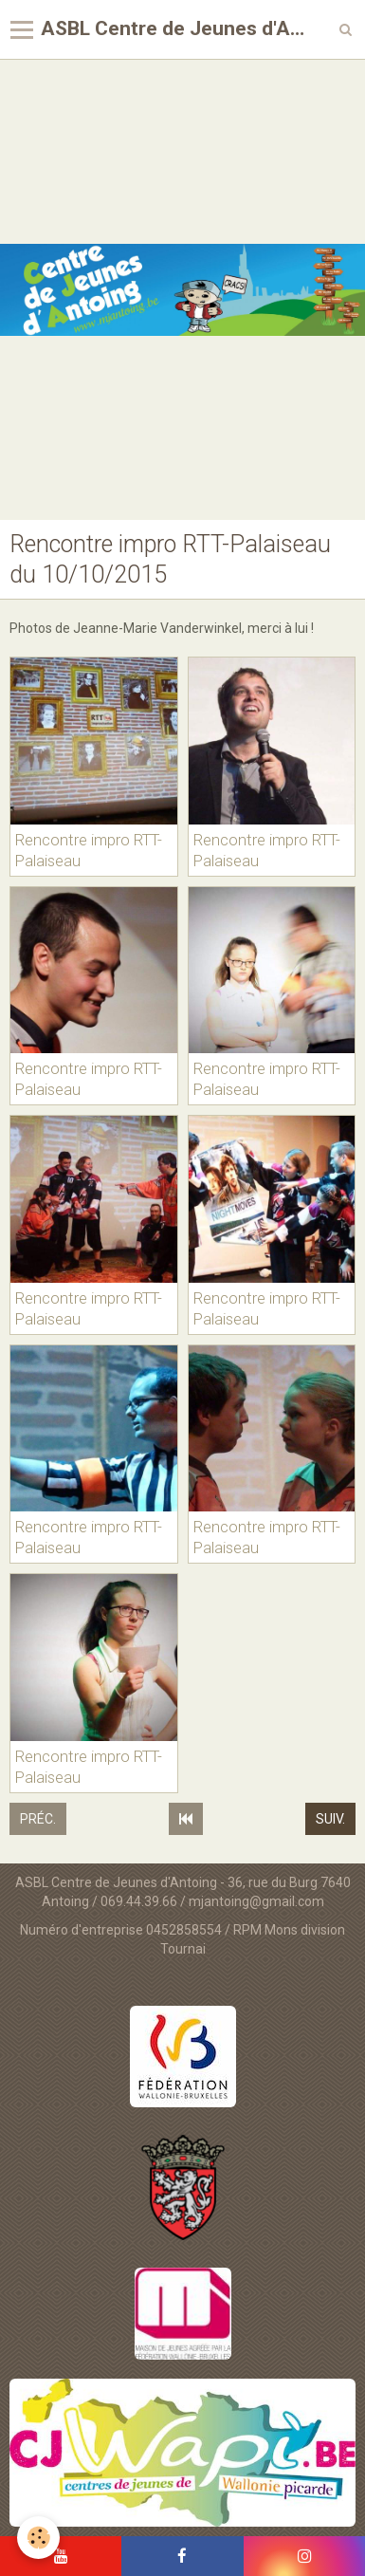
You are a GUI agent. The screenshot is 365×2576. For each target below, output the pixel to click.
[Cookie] (38, 2537)
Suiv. (330, 1818)
